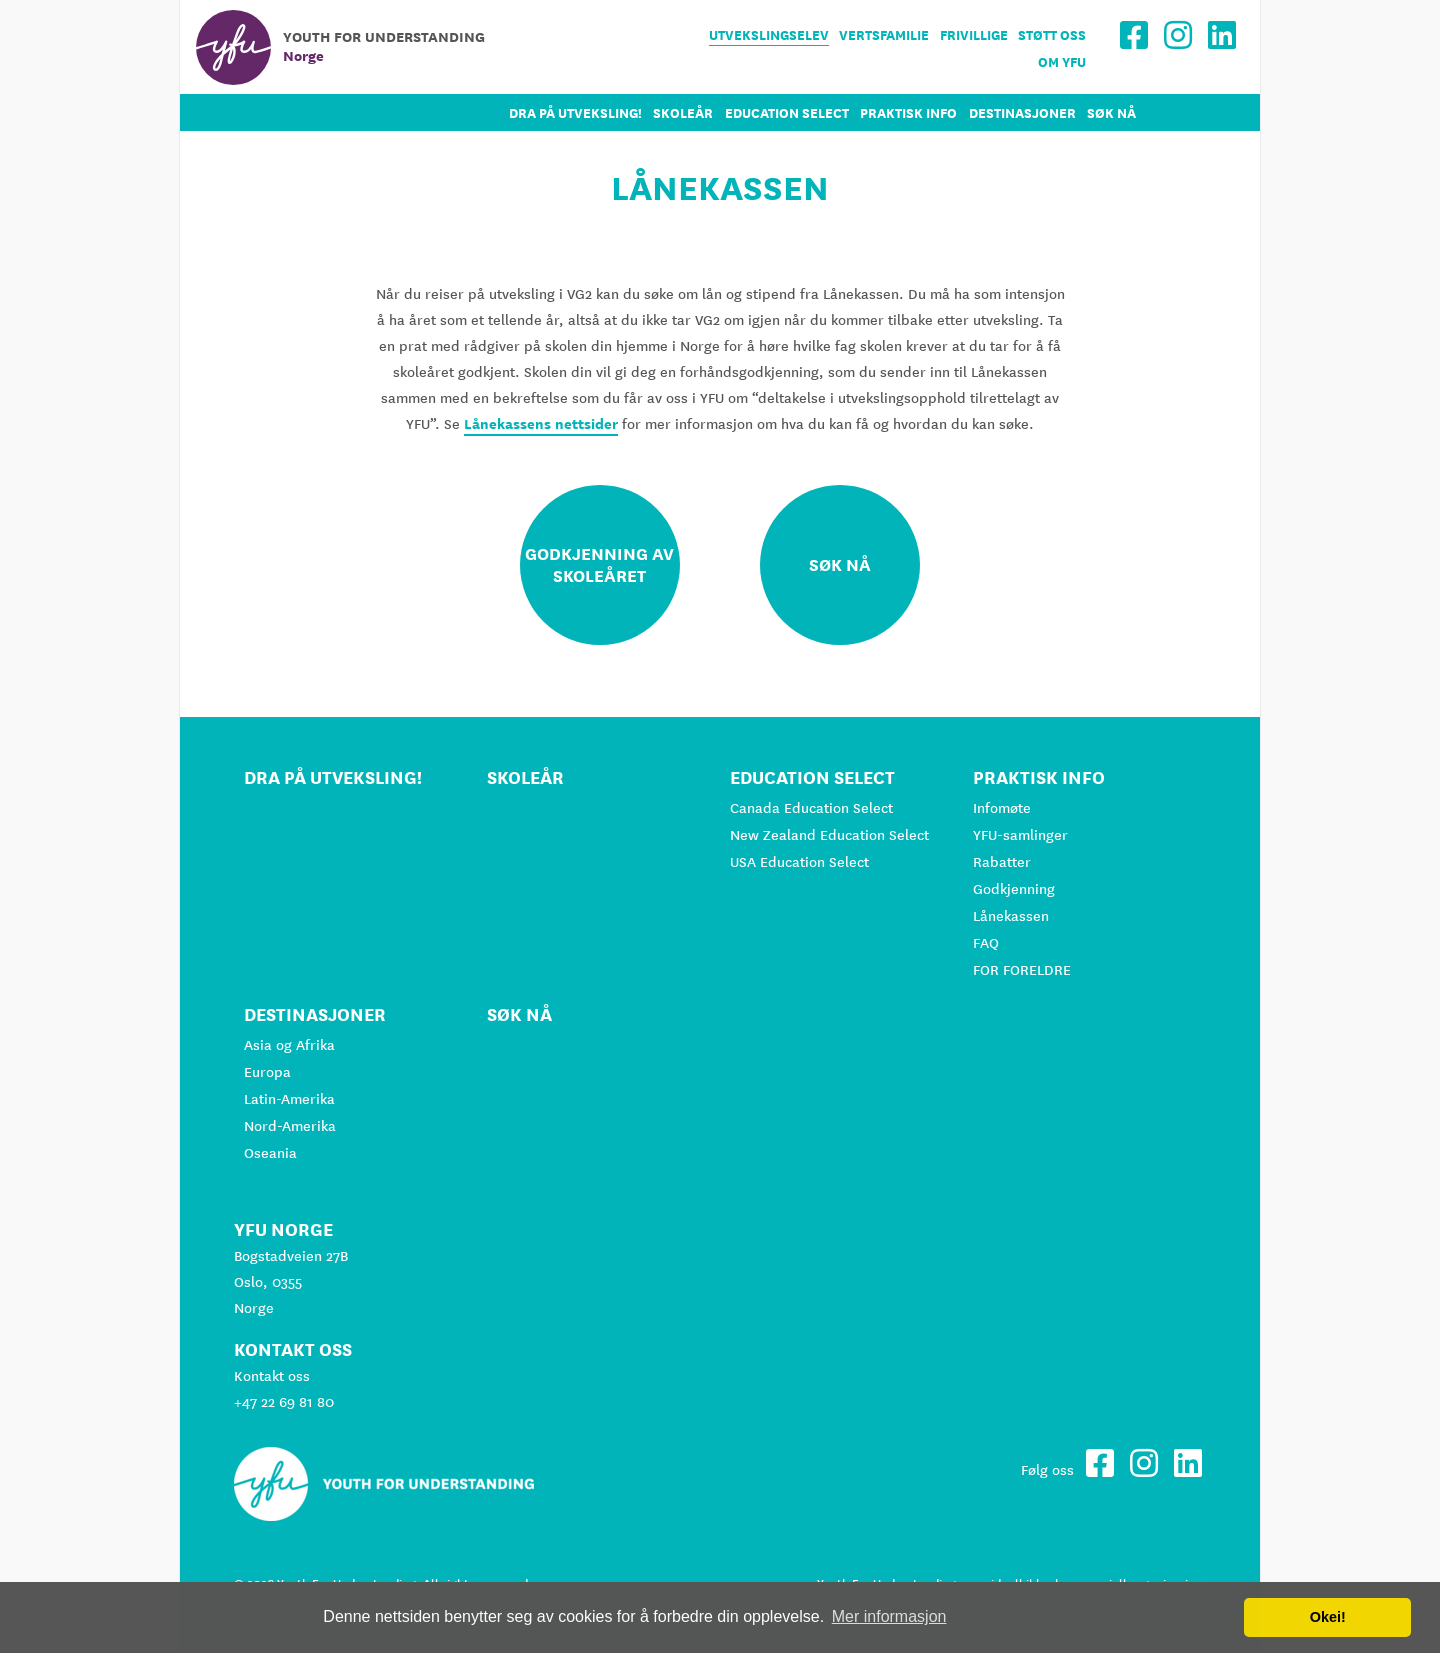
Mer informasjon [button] (889, 1616)
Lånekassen (1011, 916)
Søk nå (1111, 113)
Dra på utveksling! (575, 113)
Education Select (787, 113)
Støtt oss (1052, 35)
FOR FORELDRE (1022, 970)
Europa (267, 1072)
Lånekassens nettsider (541, 424)
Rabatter (1002, 862)
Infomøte (1002, 808)
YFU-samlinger (1020, 835)
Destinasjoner (1022, 113)
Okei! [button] (1328, 1617)
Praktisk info (908, 113)
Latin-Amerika (289, 1099)
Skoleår (683, 113)
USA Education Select (799, 862)
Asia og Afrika (289, 1045)
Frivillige (974, 35)
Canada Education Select (811, 808)
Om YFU (1062, 62)
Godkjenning (1014, 889)
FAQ (986, 943)
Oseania (270, 1153)
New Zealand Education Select (829, 835)
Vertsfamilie (884, 35)
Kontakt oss (272, 1376)
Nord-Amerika (290, 1126)
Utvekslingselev (769, 35)
